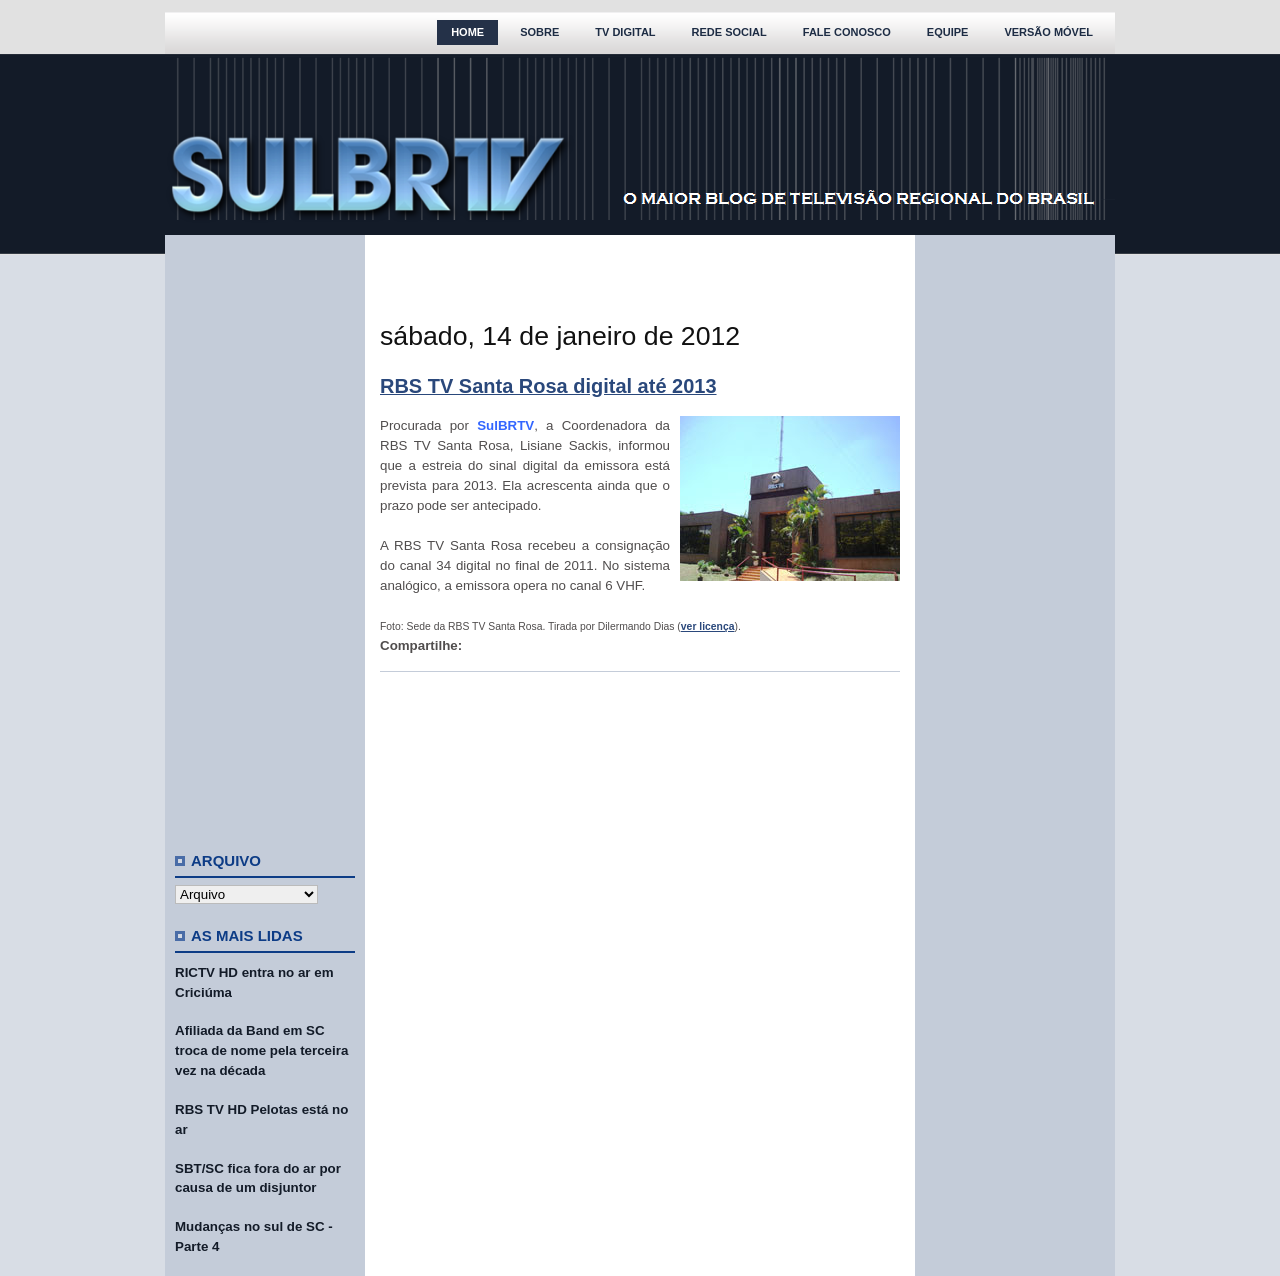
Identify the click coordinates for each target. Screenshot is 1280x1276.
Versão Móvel (1048, 32)
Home (467, 32)
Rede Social (729, 32)
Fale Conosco (847, 32)
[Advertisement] (265, 535)
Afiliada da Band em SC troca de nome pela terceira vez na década (261, 1050)
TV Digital (625, 32)
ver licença (708, 626)
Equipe (948, 32)
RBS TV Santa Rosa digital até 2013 (548, 386)
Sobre (539, 32)
